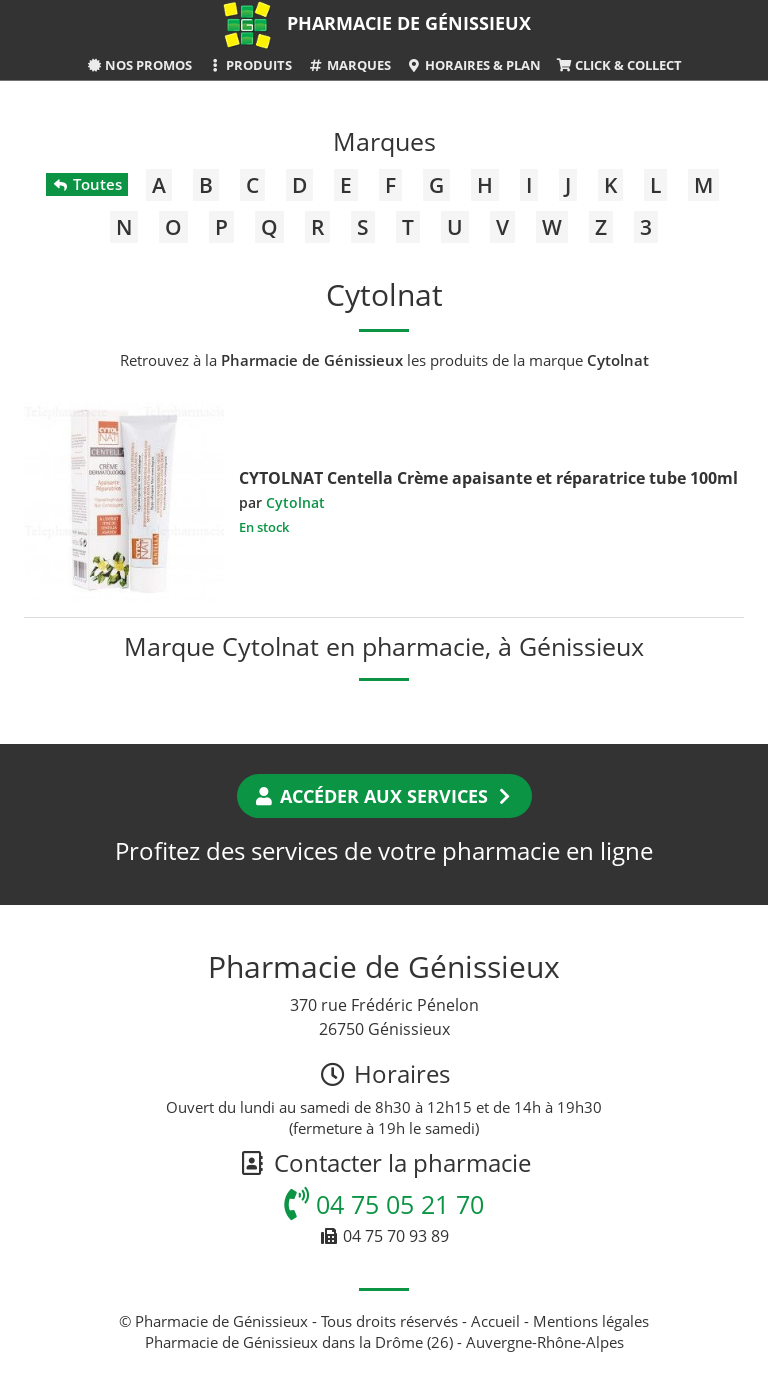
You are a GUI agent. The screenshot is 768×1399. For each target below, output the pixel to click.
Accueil (495, 1321)
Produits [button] (249, 65)
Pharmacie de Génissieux (409, 23)
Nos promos (139, 65)
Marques (348, 65)
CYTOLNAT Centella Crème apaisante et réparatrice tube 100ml (488, 478)
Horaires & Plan (473, 65)
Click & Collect (619, 65)
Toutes (86, 184)
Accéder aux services (384, 796)
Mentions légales (591, 1321)
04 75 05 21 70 (384, 1204)
